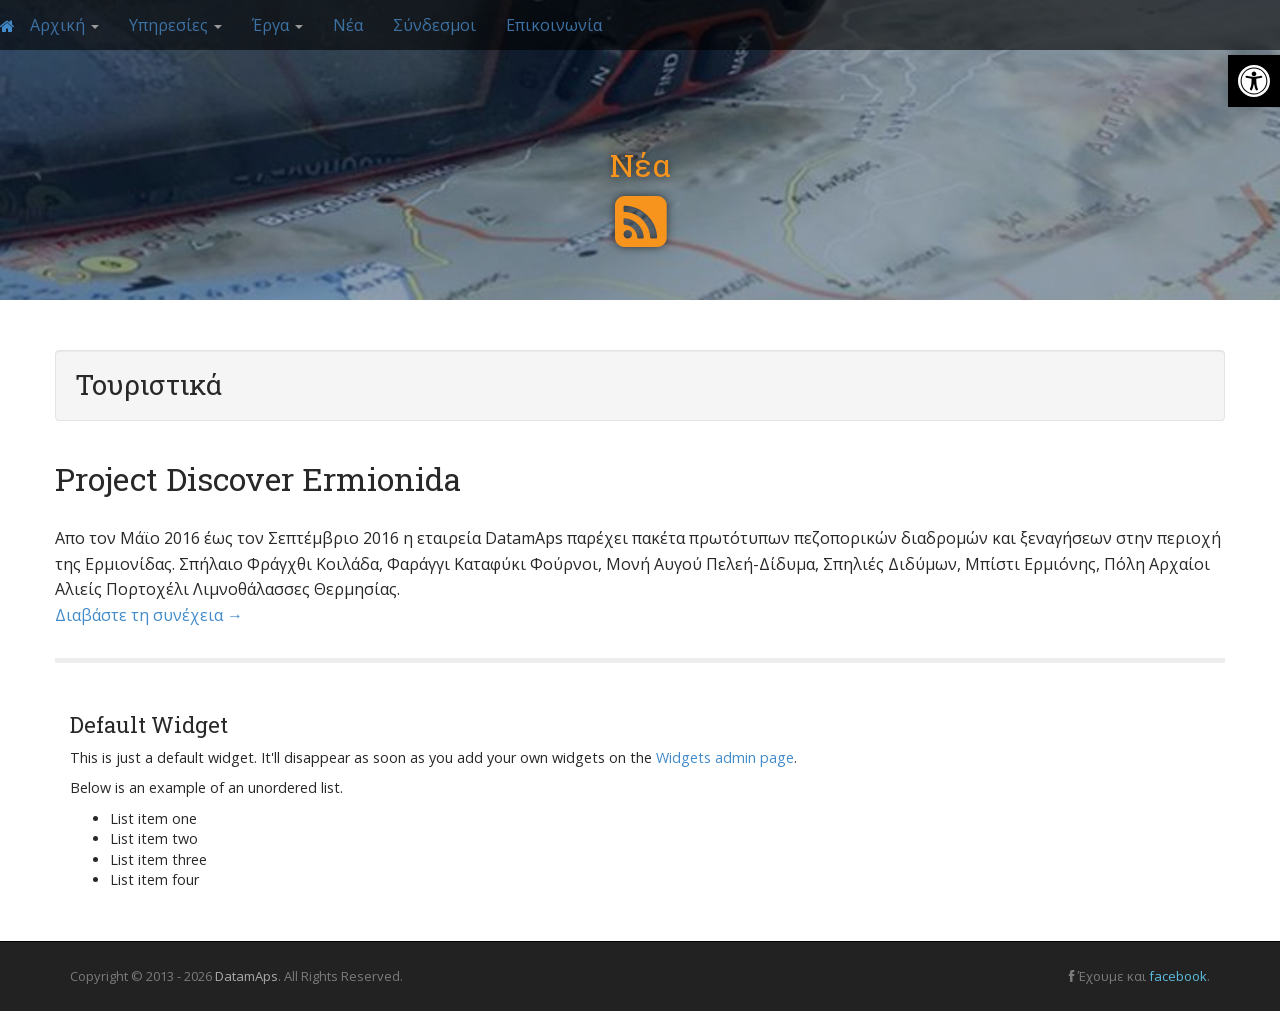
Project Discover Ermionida (258, 478)
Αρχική (64, 25)
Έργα (277, 25)
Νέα (348, 25)
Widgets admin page (725, 757)
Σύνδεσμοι (434, 25)
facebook (1178, 976)
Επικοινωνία (554, 25)
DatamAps (246, 976)
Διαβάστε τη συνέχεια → (149, 615)
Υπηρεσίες (175, 25)
